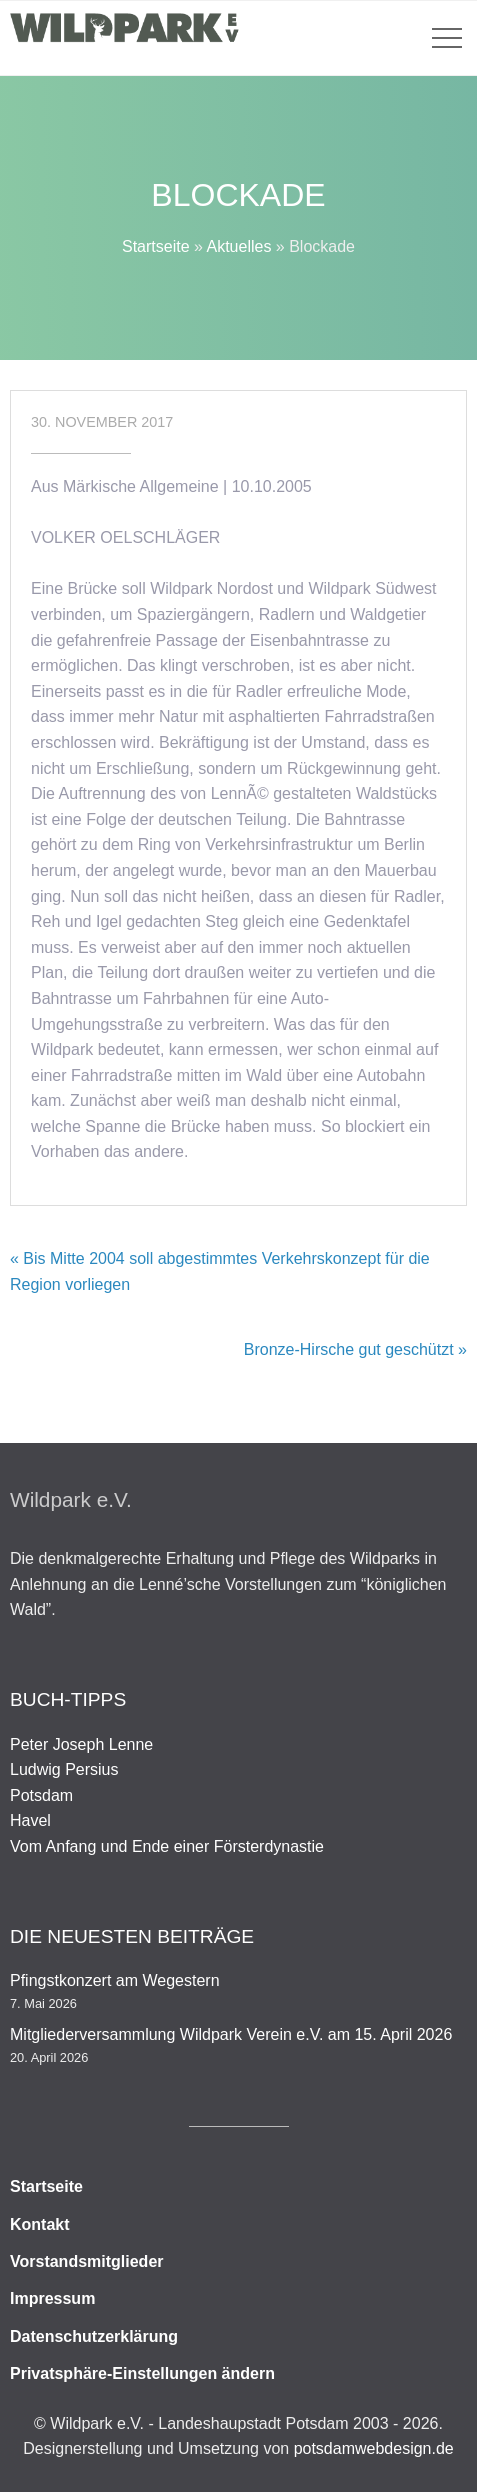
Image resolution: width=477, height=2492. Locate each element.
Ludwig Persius (64, 1769)
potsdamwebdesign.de (374, 2448)
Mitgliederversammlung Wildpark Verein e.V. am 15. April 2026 (231, 2034)
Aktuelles (238, 246)
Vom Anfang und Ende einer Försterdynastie (167, 1846)
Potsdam (41, 1795)
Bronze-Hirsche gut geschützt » (355, 1349)
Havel (30, 1820)
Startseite (156, 246)
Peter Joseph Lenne (81, 1744)
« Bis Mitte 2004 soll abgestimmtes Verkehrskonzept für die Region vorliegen (220, 1271)
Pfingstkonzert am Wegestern (115, 1980)
